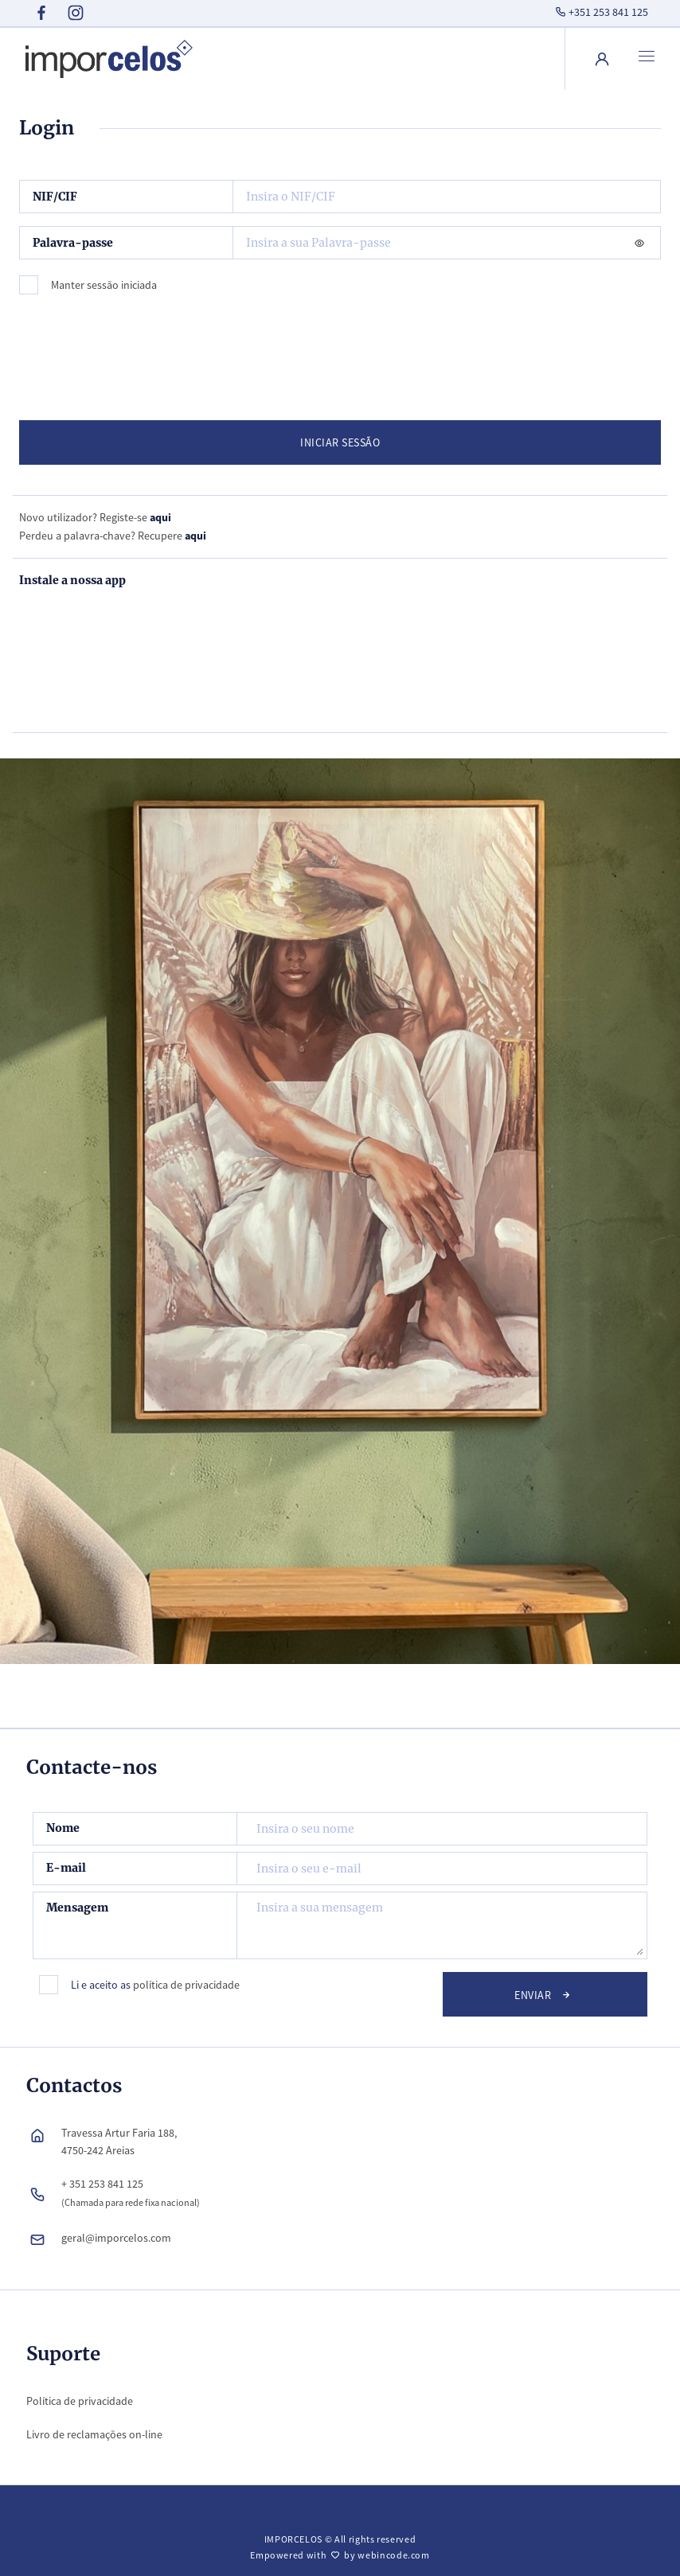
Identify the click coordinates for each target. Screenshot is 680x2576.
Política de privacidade (79, 2401)
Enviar (544, 1994)
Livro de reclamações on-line (94, 2434)
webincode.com (393, 2555)
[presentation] (146, 351)
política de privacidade (186, 1985)
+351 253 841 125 (600, 12)
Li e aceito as (155, 1985)
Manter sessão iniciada (104, 285)
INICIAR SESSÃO (340, 442)
